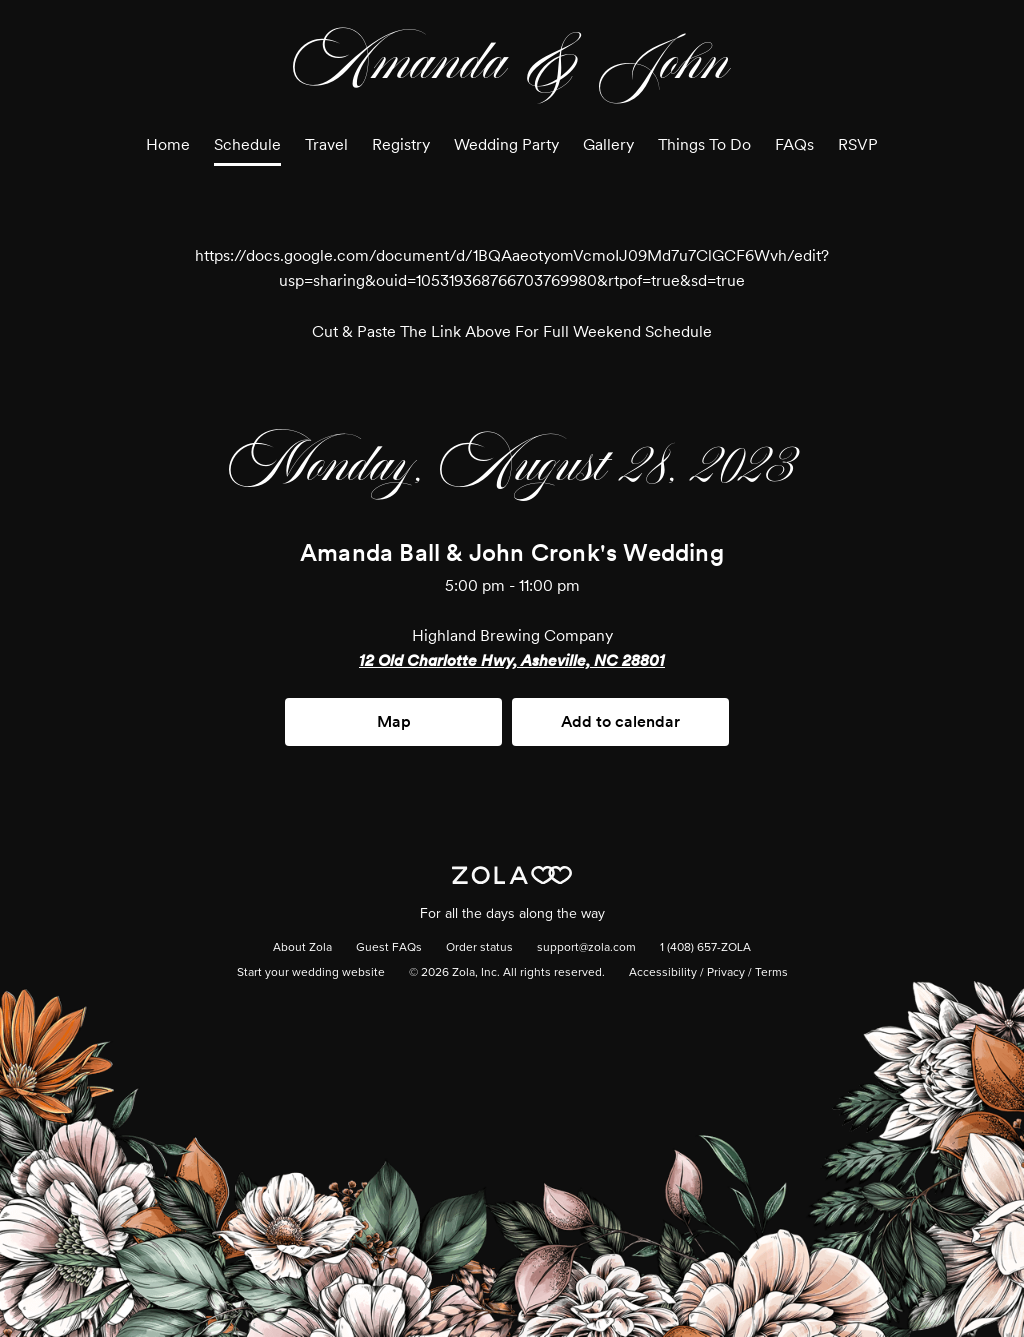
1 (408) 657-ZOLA (705, 948)
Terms (771, 973)
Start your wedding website (311, 973)
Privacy (726, 973)
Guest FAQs (389, 948)
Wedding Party (506, 144)
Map (394, 721)
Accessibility (663, 973)
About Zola (302, 948)
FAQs (794, 144)
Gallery (608, 144)
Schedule (247, 144)
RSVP (858, 144)
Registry (401, 144)
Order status (479, 948)
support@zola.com (586, 948)
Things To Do (704, 144)
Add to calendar (620, 721)
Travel (326, 144)
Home (168, 144)
